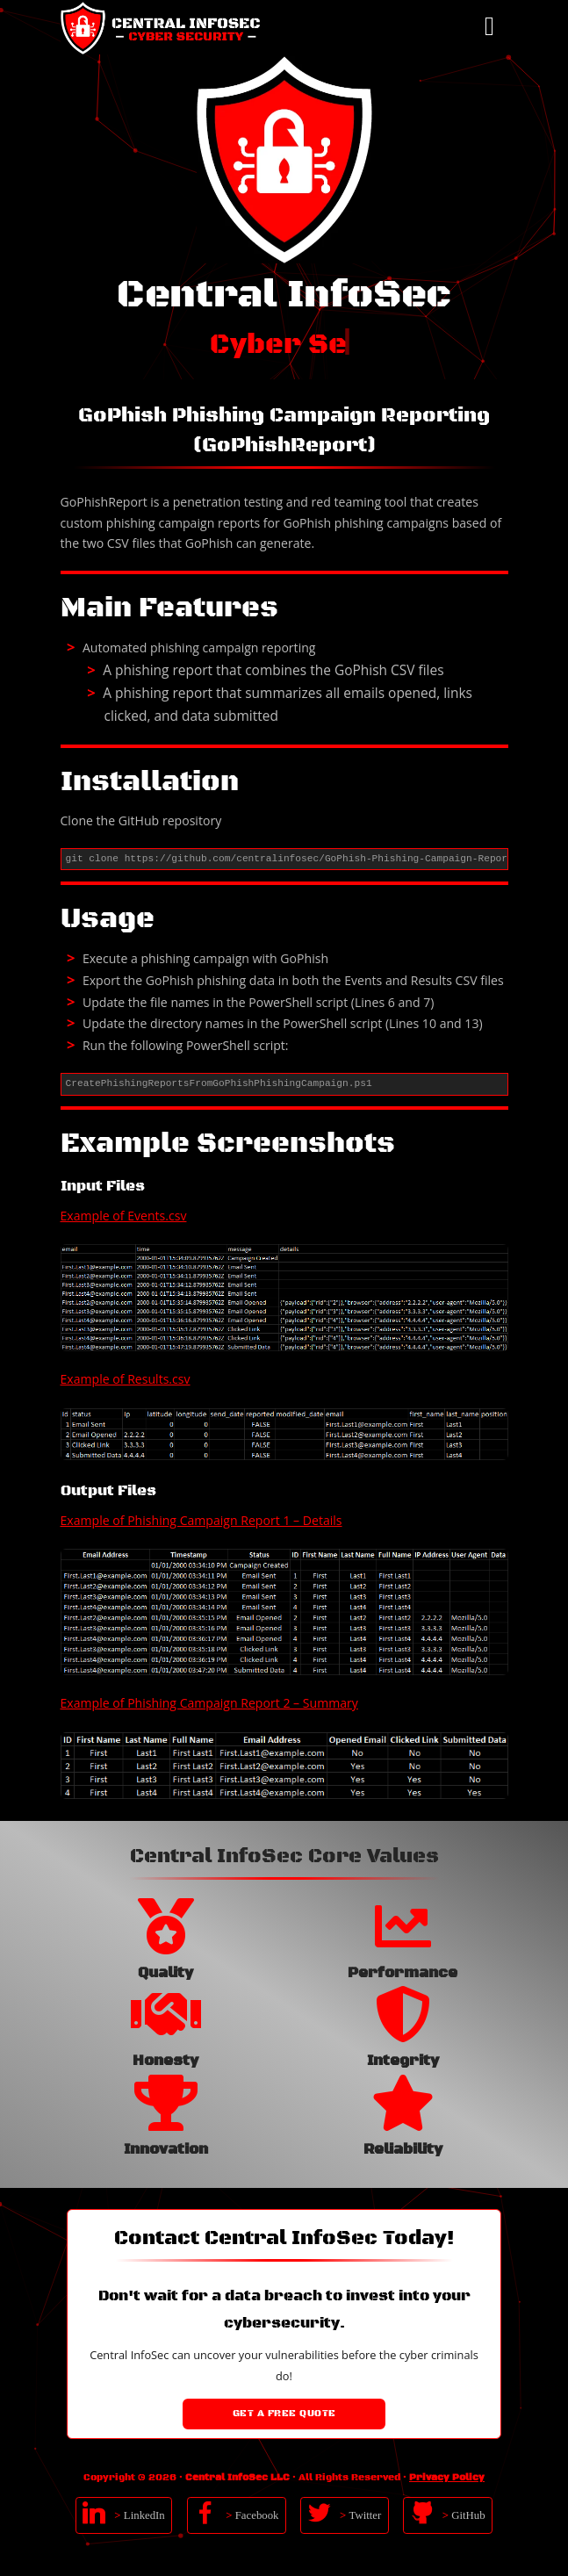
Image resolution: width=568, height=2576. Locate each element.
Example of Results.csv (126, 1379)
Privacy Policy (447, 2478)
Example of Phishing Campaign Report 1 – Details (201, 1520)
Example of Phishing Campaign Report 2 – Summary (209, 1703)
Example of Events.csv (124, 1215)
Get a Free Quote (284, 2413)
